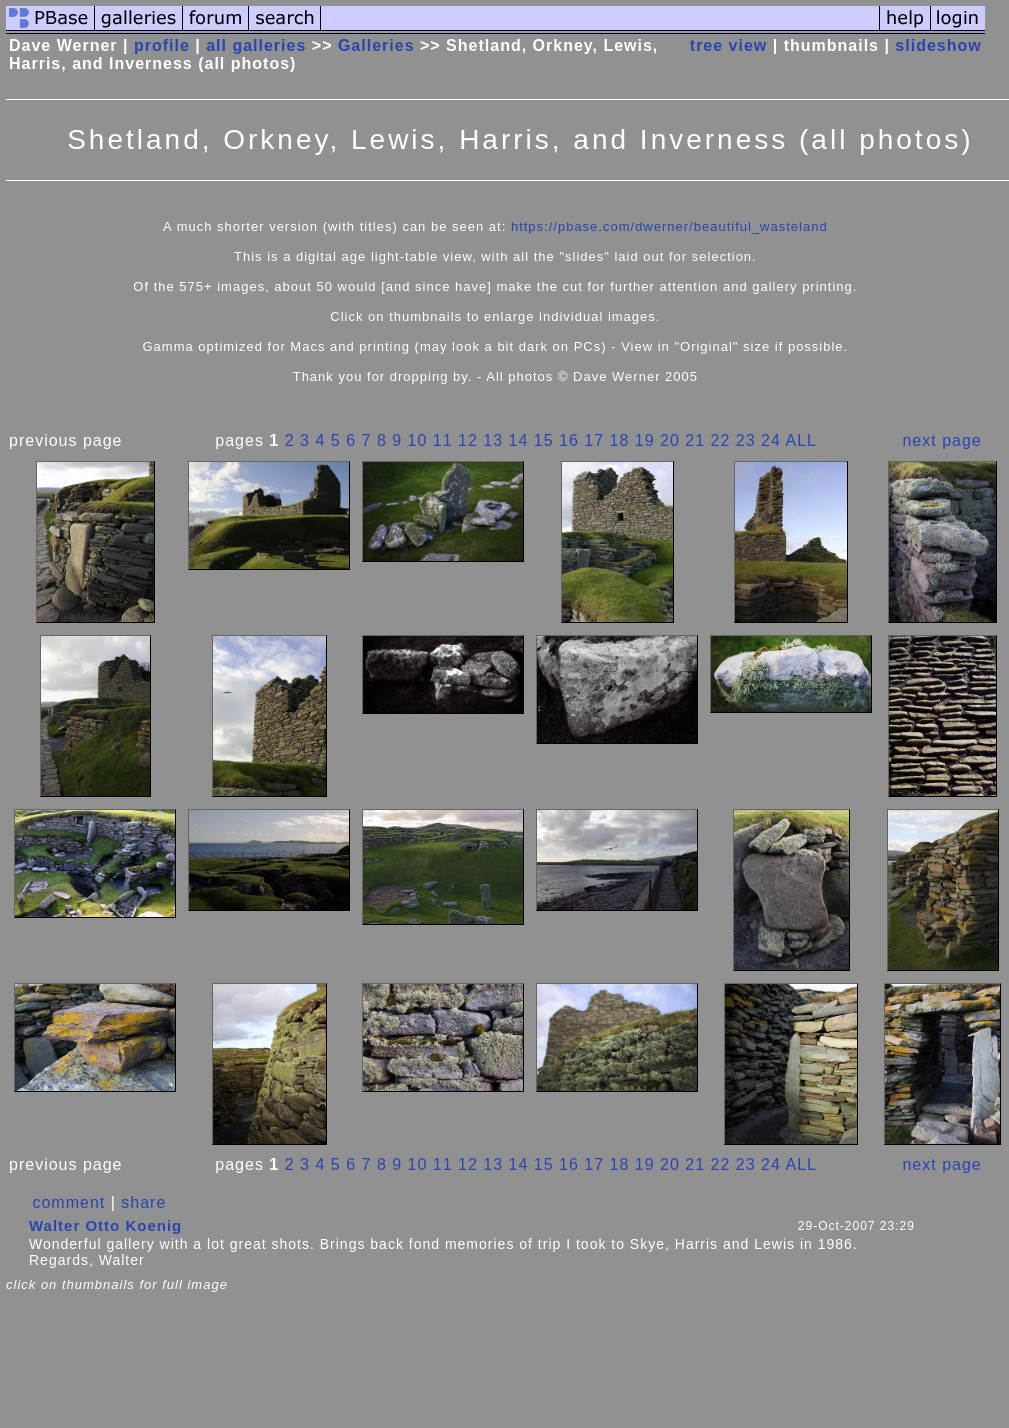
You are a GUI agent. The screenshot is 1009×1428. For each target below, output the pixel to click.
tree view (728, 45)
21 (695, 440)
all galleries (256, 45)
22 (721, 440)
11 (443, 440)
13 (493, 440)
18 (620, 440)
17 (594, 440)
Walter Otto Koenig (105, 1225)
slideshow (938, 45)
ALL (800, 440)
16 (569, 440)
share (143, 1202)
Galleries (376, 45)
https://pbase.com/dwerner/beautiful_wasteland (669, 226)
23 (746, 440)
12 (468, 440)
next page (941, 440)
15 (544, 440)
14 (519, 440)
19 (645, 440)
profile (162, 45)
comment (68, 1202)
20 (670, 440)
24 (771, 440)
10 (418, 440)
